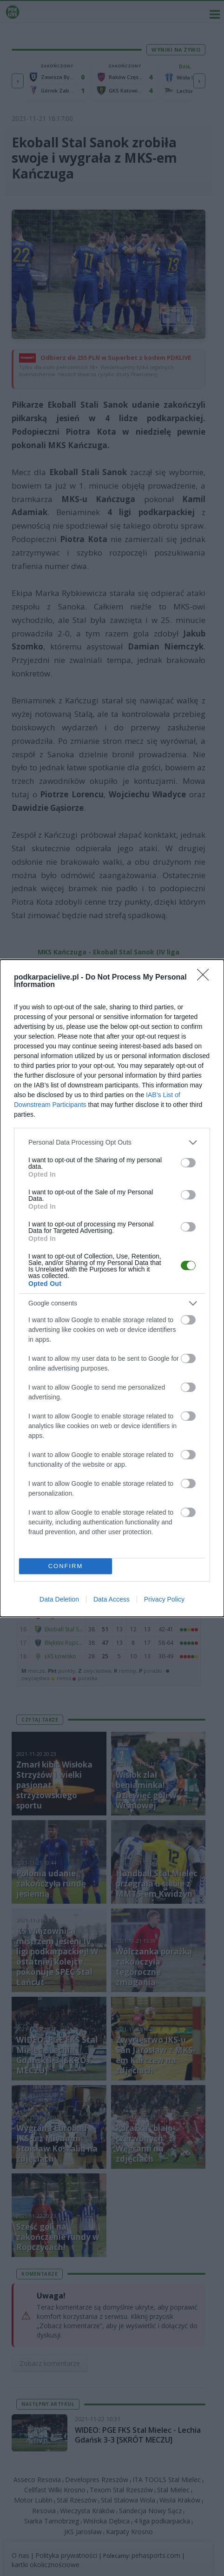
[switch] (188, 1162)
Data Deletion (59, 1599)
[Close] (206, 978)
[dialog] (112, 1288)
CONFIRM (65, 1566)
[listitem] (112, 1142)
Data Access (111, 1599)
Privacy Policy (164, 1599)
